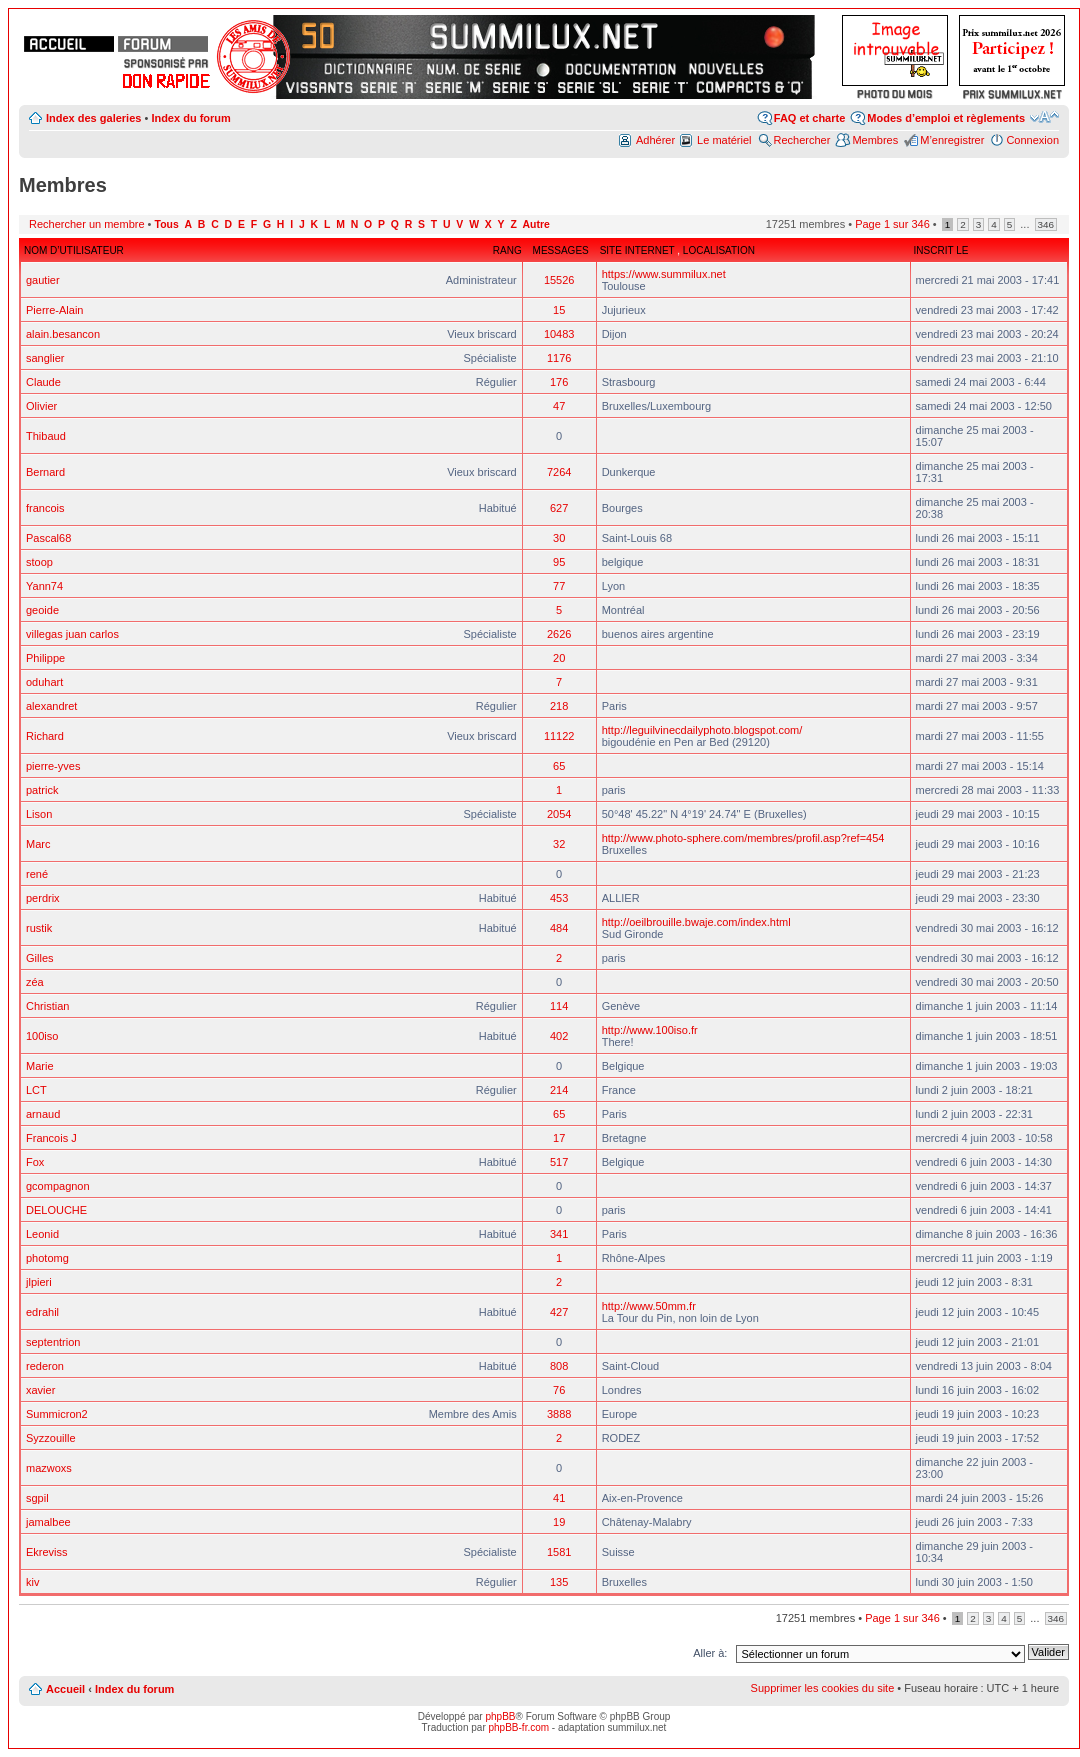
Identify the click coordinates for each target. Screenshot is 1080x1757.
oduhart (44, 682)
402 (559, 1036)
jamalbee (48, 1522)
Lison (39, 814)
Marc (38, 844)
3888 (559, 1414)
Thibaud (46, 436)
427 (559, 1312)
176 (559, 382)
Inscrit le (941, 250)
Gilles (40, 958)
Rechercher (802, 140)
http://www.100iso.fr (650, 1030)
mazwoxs (49, 1468)
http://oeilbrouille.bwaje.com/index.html (696, 922)
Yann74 (44, 586)
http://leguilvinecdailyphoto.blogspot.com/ (702, 730)
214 (559, 1090)
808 (559, 1366)
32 (559, 844)
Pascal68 (48, 538)
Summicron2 (57, 1414)
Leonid (42, 1234)
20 (559, 658)
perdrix (43, 898)
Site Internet (639, 250)
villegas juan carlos (72, 634)
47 (559, 406)
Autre (536, 224)
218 (559, 706)
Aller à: (710, 1653)
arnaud (43, 1114)
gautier (43, 280)
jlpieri (39, 1282)
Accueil (65, 1689)
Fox (35, 1162)
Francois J (51, 1138)
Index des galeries (93, 118)
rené (37, 874)
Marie (40, 1066)
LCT (36, 1090)
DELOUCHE (56, 1210)
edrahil (42, 1312)
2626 (559, 634)
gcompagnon (58, 1186)
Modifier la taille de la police (1044, 117)
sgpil (37, 1498)
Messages (561, 250)
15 (559, 310)
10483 (559, 334)
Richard (45, 736)
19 (559, 1522)
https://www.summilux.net (664, 274)
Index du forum (190, 118)
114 (559, 1006)
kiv (32, 1582)
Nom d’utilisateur (74, 250)
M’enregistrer (952, 140)
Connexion (1032, 140)
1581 (559, 1552)
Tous (167, 224)
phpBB (500, 1716)
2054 (559, 814)
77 (559, 586)
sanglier (45, 358)
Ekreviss (47, 1552)
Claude (43, 382)
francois (45, 508)
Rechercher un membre (87, 224)
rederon (45, 1366)
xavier (40, 1390)
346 (1046, 224)
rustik (39, 928)
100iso (42, 1036)
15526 (559, 280)
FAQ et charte (810, 118)
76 (559, 1390)
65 (559, 766)
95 (559, 562)
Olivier (41, 406)
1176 (559, 358)
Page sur (892, 224)
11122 (559, 736)
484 (559, 928)
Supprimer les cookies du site (823, 1688)
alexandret (51, 706)
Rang (507, 250)
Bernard (45, 472)
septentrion (53, 1342)
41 (559, 1498)
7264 (559, 472)
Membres (875, 140)
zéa (35, 982)
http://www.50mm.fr (649, 1306)
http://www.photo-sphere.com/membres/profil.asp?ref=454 (743, 838)
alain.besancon (63, 334)
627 (559, 508)
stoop (39, 562)
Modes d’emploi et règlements (946, 118)
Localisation (719, 250)
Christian (47, 1006)
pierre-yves (53, 766)
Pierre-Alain (54, 310)
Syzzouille (51, 1438)
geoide (42, 610)
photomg (47, 1258)
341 (559, 1234)
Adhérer (655, 140)
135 (559, 1582)
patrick (42, 790)
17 (559, 1138)
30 (559, 538)
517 (559, 1162)
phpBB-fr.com (519, 1727)
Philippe (45, 658)
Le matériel (724, 140)
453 (559, 898)
